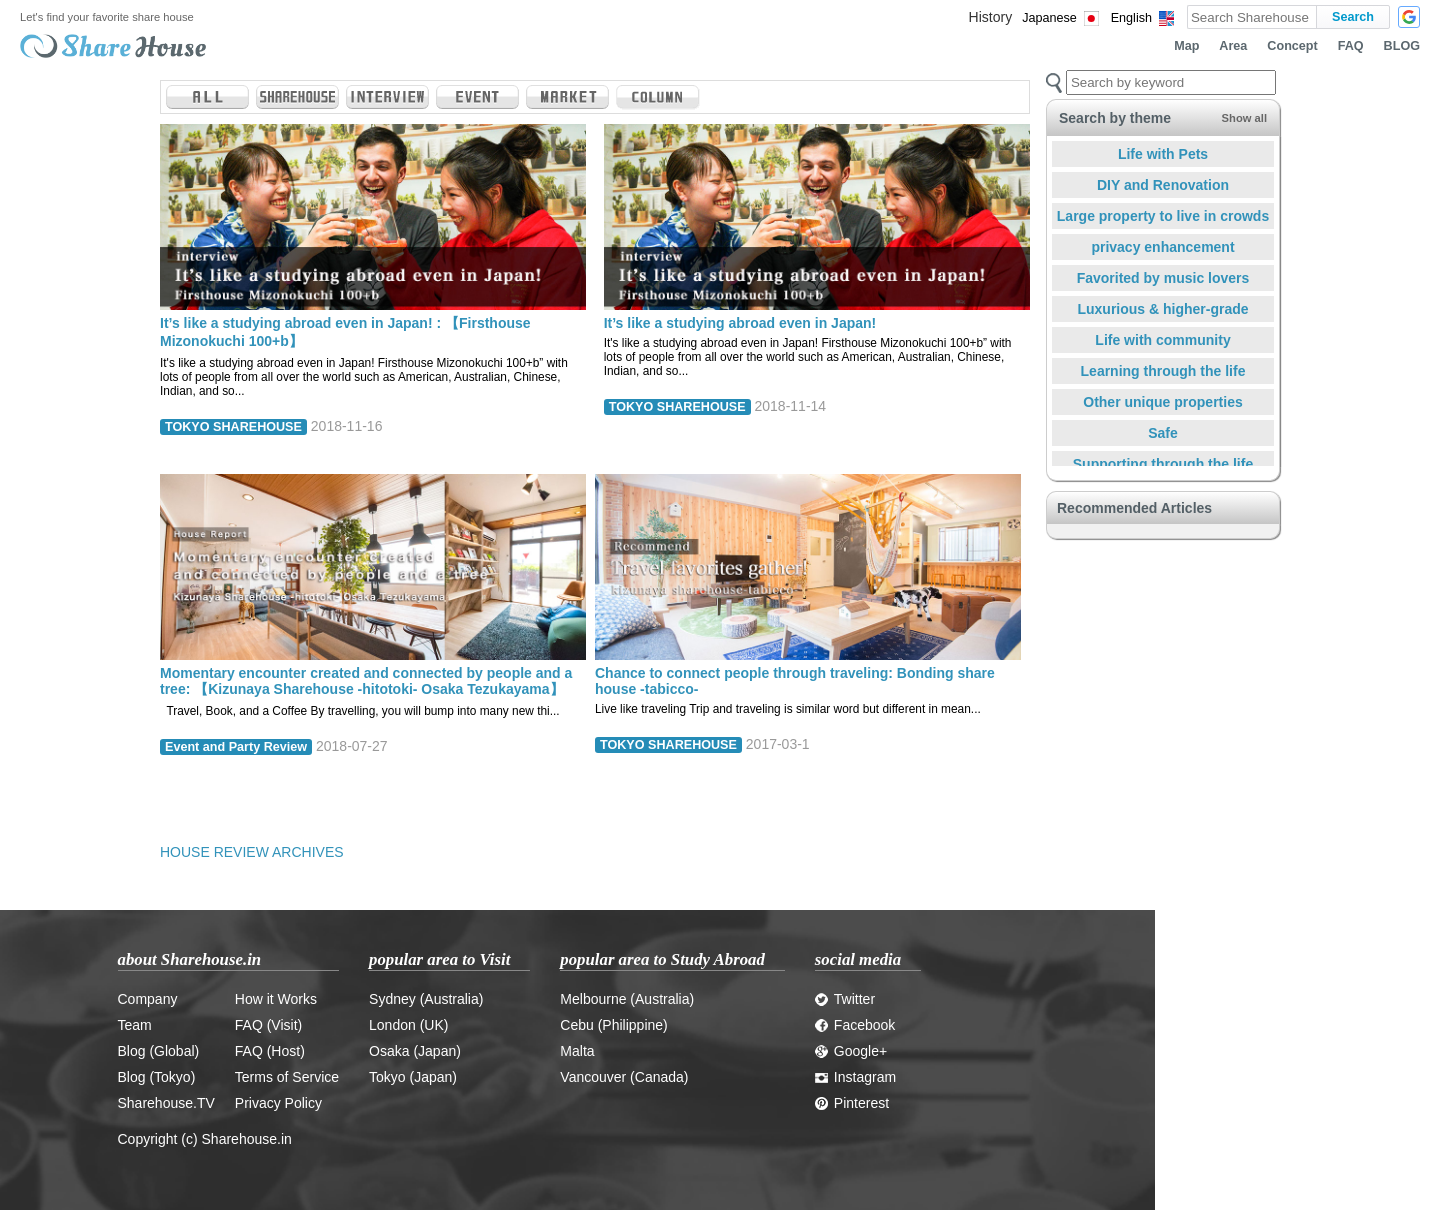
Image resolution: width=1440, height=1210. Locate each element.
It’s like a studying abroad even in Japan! (740, 323)
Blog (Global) (159, 1051)
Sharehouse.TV (166, 1103)
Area (1233, 46)
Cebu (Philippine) (613, 1025)
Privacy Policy (278, 1103)
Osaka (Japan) (415, 1051)
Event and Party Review (236, 747)
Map (1186, 46)
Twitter (845, 999)
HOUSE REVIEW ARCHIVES (252, 852)
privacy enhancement (1162, 247)
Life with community (1162, 340)
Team (135, 1025)
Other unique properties (1162, 402)
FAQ (1351, 46)
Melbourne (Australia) (627, 999)
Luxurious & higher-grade (1162, 309)
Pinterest (852, 1103)
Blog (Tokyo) (157, 1077)
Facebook (855, 1025)
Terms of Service (287, 1077)
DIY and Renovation (1163, 185)
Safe (1163, 433)
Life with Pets (1163, 154)
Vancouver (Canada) (624, 1077)
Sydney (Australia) (426, 999)
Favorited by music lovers (1163, 278)
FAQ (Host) (270, 1051)
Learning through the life (1163, 371)
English (1131, 18)
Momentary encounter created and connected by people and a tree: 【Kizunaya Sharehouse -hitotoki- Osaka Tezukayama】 (366, 681)
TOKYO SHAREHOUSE (233, 427)
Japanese (1049, 18)
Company (148, 999)
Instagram (855, 1077)
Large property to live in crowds (1163, 216)
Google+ (851, 1051)
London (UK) (408, 1025)
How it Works (276, 999)
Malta (577, 1051)
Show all (1244, 118)
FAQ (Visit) (268, 1025)
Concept (1292, 46)
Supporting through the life (1163, 464)
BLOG (1402, 46)
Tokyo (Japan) (413, 1077)
